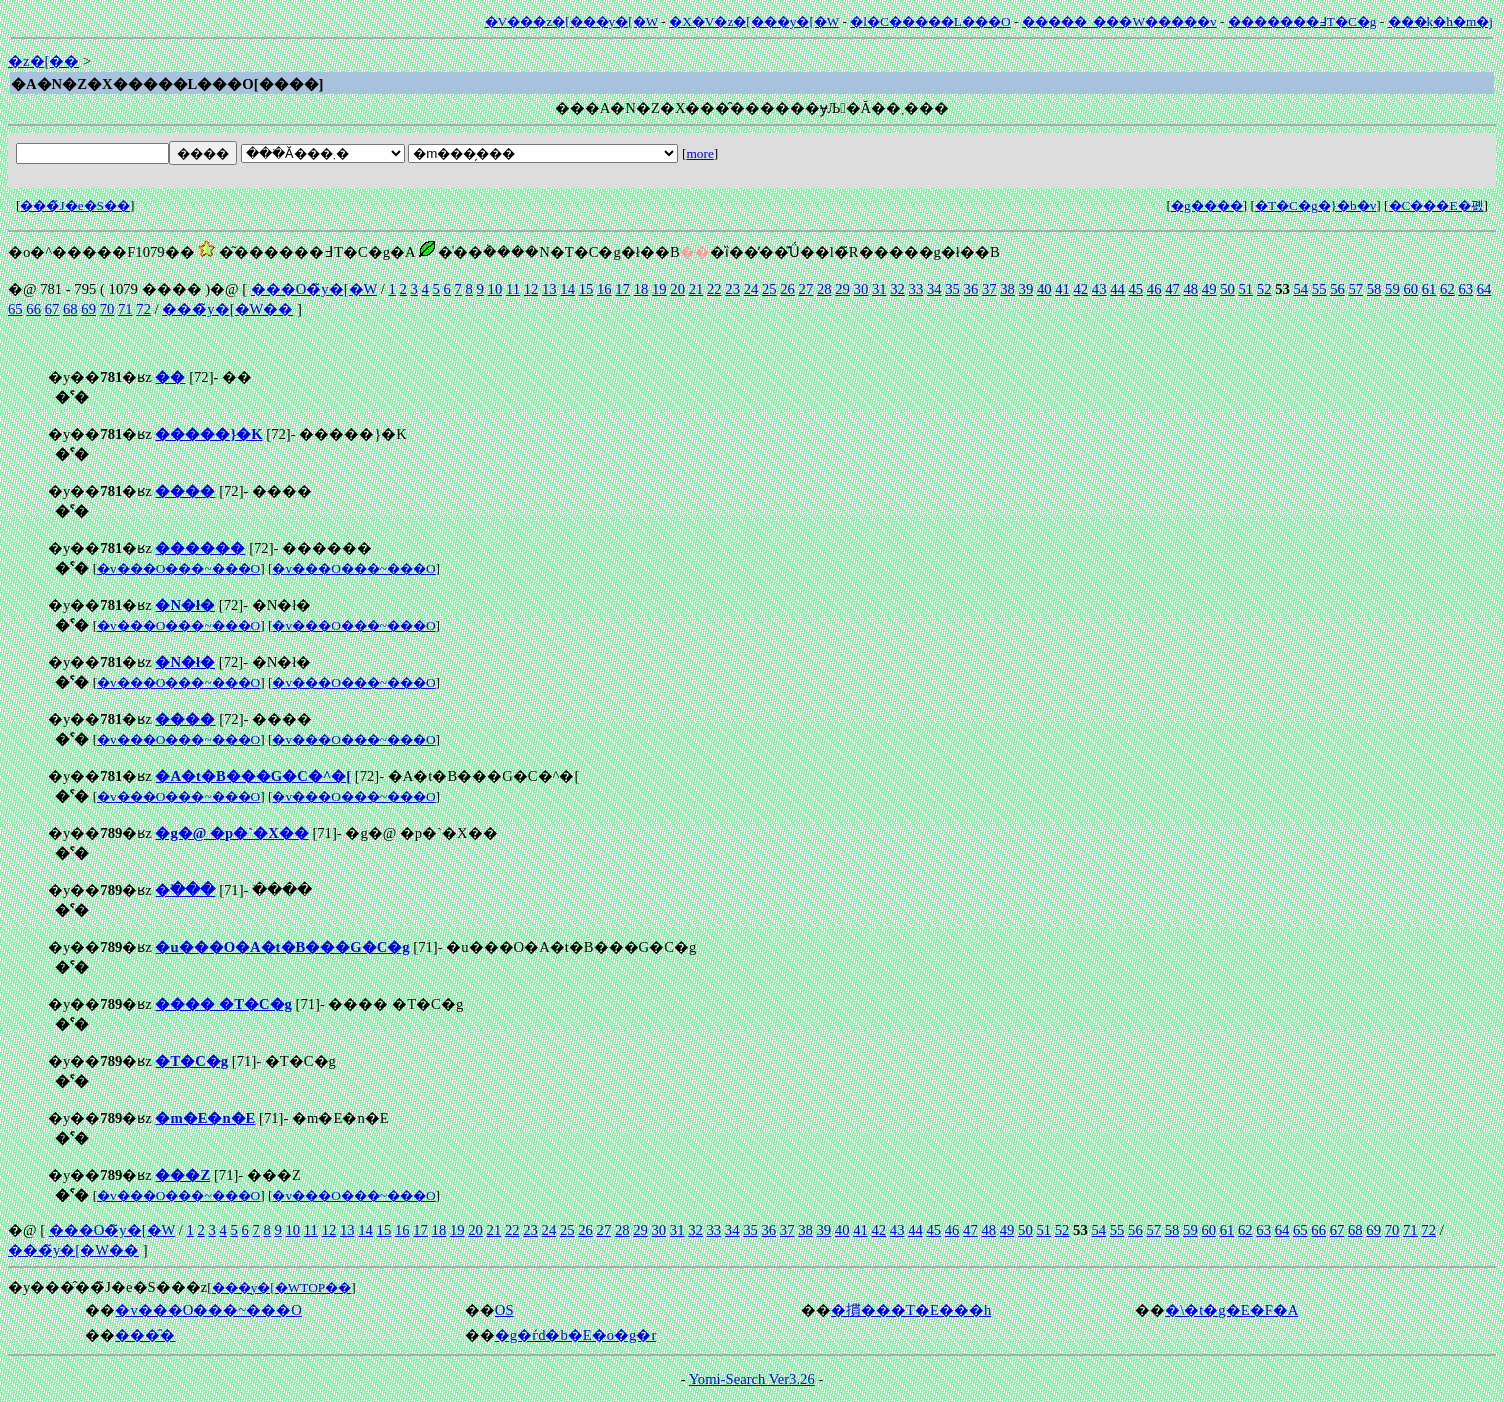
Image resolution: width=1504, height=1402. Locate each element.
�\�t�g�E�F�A (1231, 1310)
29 (842, 289)
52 (1264, 289)
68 (70, 309)
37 (989, 289)
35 (952, 289)
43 (1099, 289)
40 (1044, 289)
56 (1337, 289)
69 (88, 309)
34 (934, 289)
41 (1062, 289)
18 (641, 289)
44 (1117, 289)
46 (1154, 289)
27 (806, 289)
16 (604, 289)
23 (732, 289)
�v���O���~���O (178, 568)
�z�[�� (43, 61)
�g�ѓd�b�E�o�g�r (576, 1335)
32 (897, 289)
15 (586, 289)
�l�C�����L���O (930, 21)
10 (495, 289)
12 (531, 289)
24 (751, 289)
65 (15, 309)
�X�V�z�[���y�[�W (754, 21)
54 (1300, 289)
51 (1245, 289)
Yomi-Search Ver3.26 (752, 1379)
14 (567, 289)
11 (513, 289)
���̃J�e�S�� (75, 205)
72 (143, 309)
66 (33, 309)
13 (549, 289)
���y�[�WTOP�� (282, 1287)
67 (52, 309)
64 (1484, 289)
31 (879, 289)
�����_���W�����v (1119, 21)
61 (1429, 289)
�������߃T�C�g (1302, 21)
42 (1081, 289)
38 (1007, 289)
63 (1465, 289)
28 (824, 289)
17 (622, 289)
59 (1392, 289)
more (699, 153)
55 (1319, 289)
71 (125, 309)
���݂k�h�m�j (1440, 21)
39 (1026, 289)
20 (677, 289)
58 (1374, 289)
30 (861, 289)
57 (1355, 289)
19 (659, 289)
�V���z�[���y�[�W (571, 21)
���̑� (145, 1335)
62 (1447, 289)
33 (916, 289)
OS (504, 1310)
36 (971, 289)
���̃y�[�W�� (227, 309)
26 (787, 289)
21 (696, 289)
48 (1191, 289)
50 (1227, 289)
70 (107, 309)
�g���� (1207, 205)
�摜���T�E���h (911, 1310)
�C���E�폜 (1436, 205)
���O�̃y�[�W (314, 289)
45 (1136, 289)
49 (1209, 289)
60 (1410, 289)
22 (714, 289)
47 (1172, 289)
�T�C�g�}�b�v (1315, 205)
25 (769, 289)
